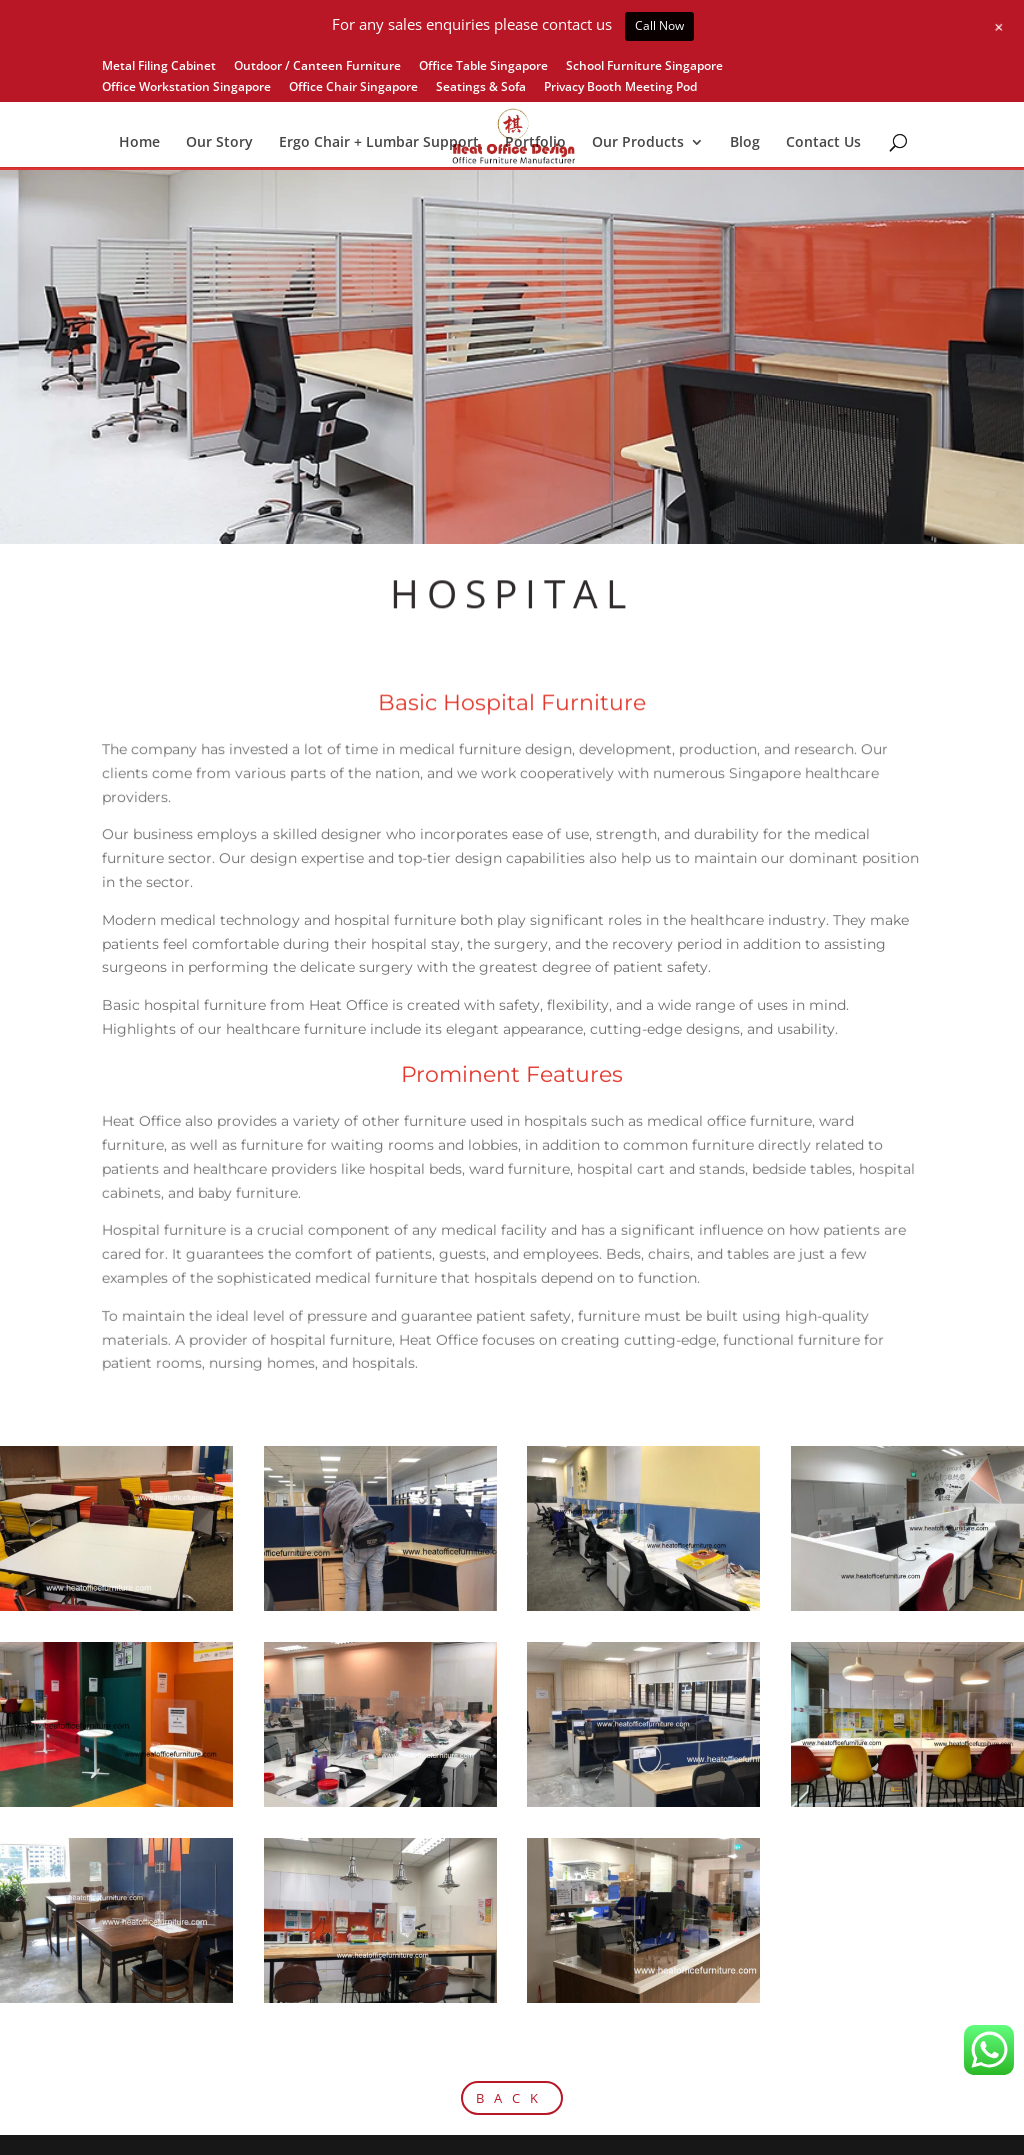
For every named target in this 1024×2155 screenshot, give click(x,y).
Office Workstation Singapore (186, 88)
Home (139, 143)
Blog (745, 143)
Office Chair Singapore (353, 88)
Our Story (219, 143)
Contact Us (823, 143)
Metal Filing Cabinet (159, 67)
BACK (512, 2098)
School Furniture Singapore (644, 67)
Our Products (638, 143)
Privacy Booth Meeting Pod (620, 88)
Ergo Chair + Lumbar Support (379, 143)
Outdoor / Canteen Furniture (317, 67)
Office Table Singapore (483, 67)
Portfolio (535, 143)
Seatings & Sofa (481, 88)
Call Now (659, 25)
